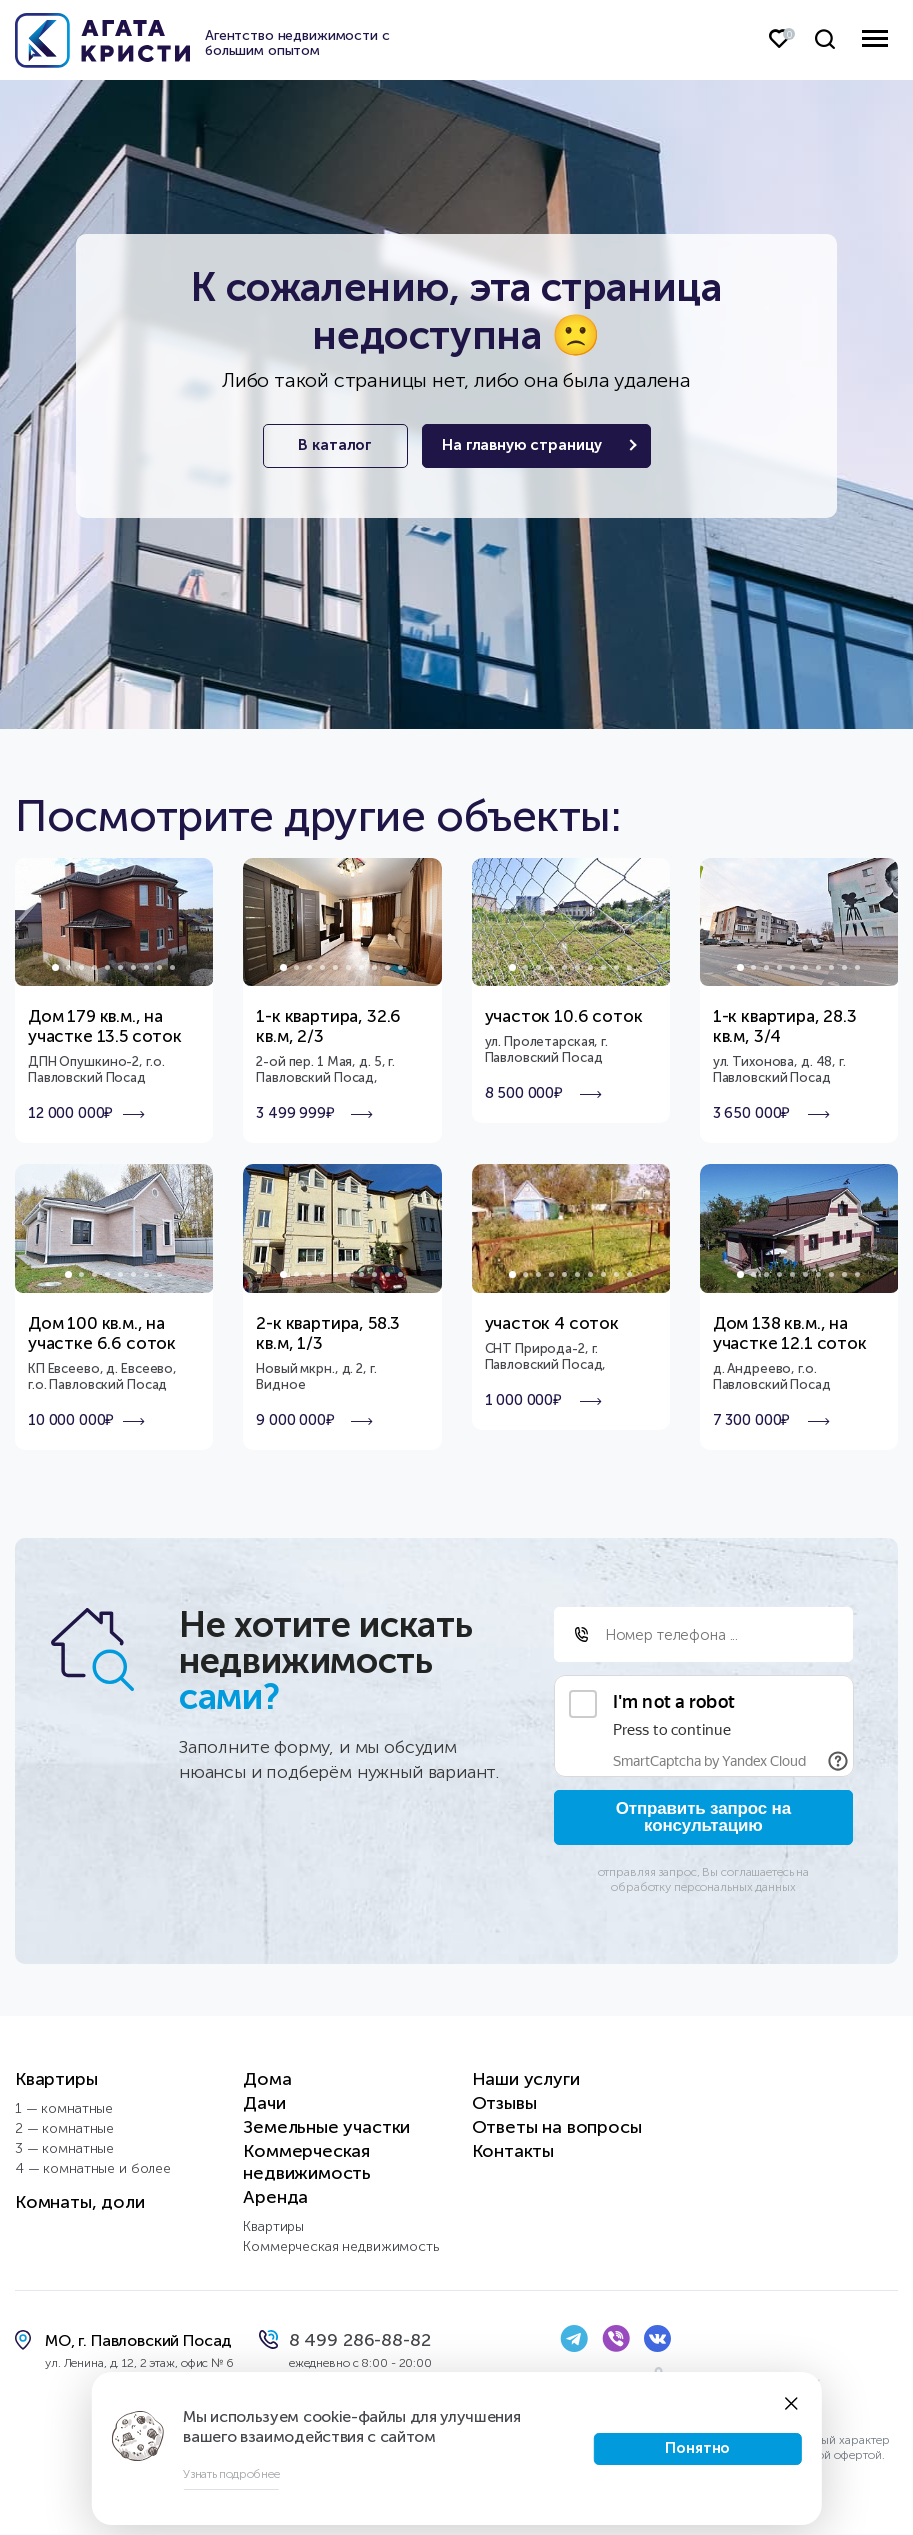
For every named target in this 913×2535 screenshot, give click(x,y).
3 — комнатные (64, 2148)
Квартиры (56, 2079)
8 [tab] (146, 967)
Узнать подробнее (231, 2474)
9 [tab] (159, 967)
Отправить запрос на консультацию (703, 1817)
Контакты (513, 2151)
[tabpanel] (114, 922)
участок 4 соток (552, 1323)
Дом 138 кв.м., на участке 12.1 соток (790, 1333)
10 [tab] (172, 967)
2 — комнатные (64, 2128)
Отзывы (504, 2103)
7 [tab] (133, 967)
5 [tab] (107, 967)
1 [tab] (55, 967)
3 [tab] (81, 967)
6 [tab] (120, 967)
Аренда (275, 2197)
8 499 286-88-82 (360, 2340)
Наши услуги (526, 2079)
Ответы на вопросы (557, 2127)
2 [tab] (68, 967)
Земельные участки (326, 2127)
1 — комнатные (64, 2108)
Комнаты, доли (80, 2202)
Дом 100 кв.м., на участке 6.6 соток (102, 1333)
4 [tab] (94, 967)
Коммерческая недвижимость (307, 2162)
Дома (267, 2079)
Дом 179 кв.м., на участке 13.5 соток (105, 1026)
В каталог (332, 446)
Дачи (264, 2103)
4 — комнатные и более (93, 2168)
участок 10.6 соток (564, 1016)
